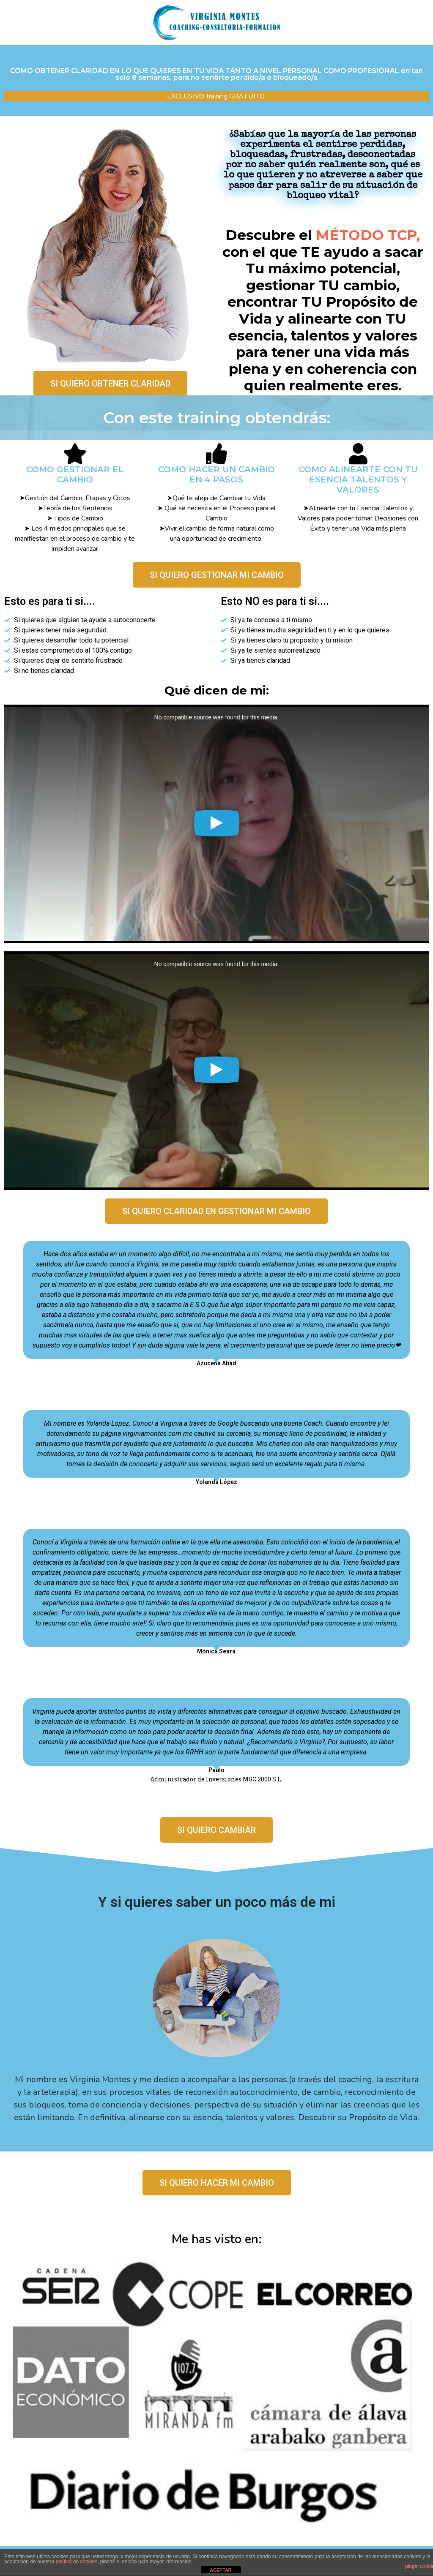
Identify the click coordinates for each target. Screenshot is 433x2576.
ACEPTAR (220, 2570)
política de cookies (76, 2562)
